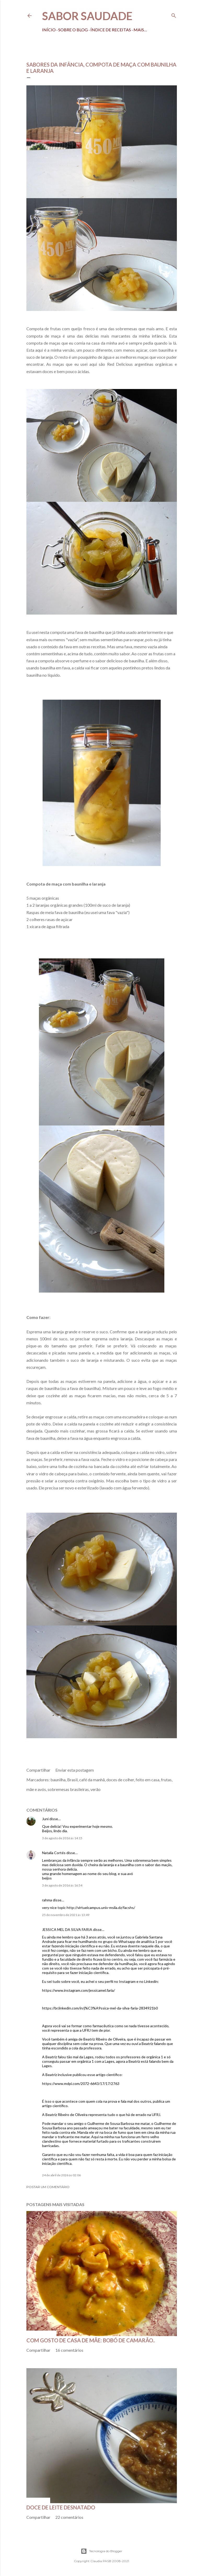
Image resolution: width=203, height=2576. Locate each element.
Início (49, 29)
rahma (47, 1900)
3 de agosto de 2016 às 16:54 (62, 1885)
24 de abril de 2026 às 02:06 (61, 2175)
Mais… (140, 29)
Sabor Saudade (87, 15)
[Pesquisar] (174, 14)
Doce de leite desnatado (60, 2507)
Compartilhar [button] (38, 1769)
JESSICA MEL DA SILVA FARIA (67, 1929)
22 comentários (69, 2517)
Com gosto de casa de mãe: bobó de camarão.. (90, 2340)
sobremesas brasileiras (68, 1789)
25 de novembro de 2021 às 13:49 (65, 1915)
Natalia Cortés (54, 1852)
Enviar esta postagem (74, 1769)
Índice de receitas (110, 29)
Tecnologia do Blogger (101, 2551)
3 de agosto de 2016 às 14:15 (62, 1838)
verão (95, 1789)
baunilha (58, 1779)
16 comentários (69, 2350)
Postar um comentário (47, 2187)
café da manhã (92, 1779)
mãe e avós (36, 1789)
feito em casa (147, 1779)
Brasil (72, 1779)
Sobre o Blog (73, 29)
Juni (45, 1819)
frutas (166, 1779)
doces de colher (120, 1779)
